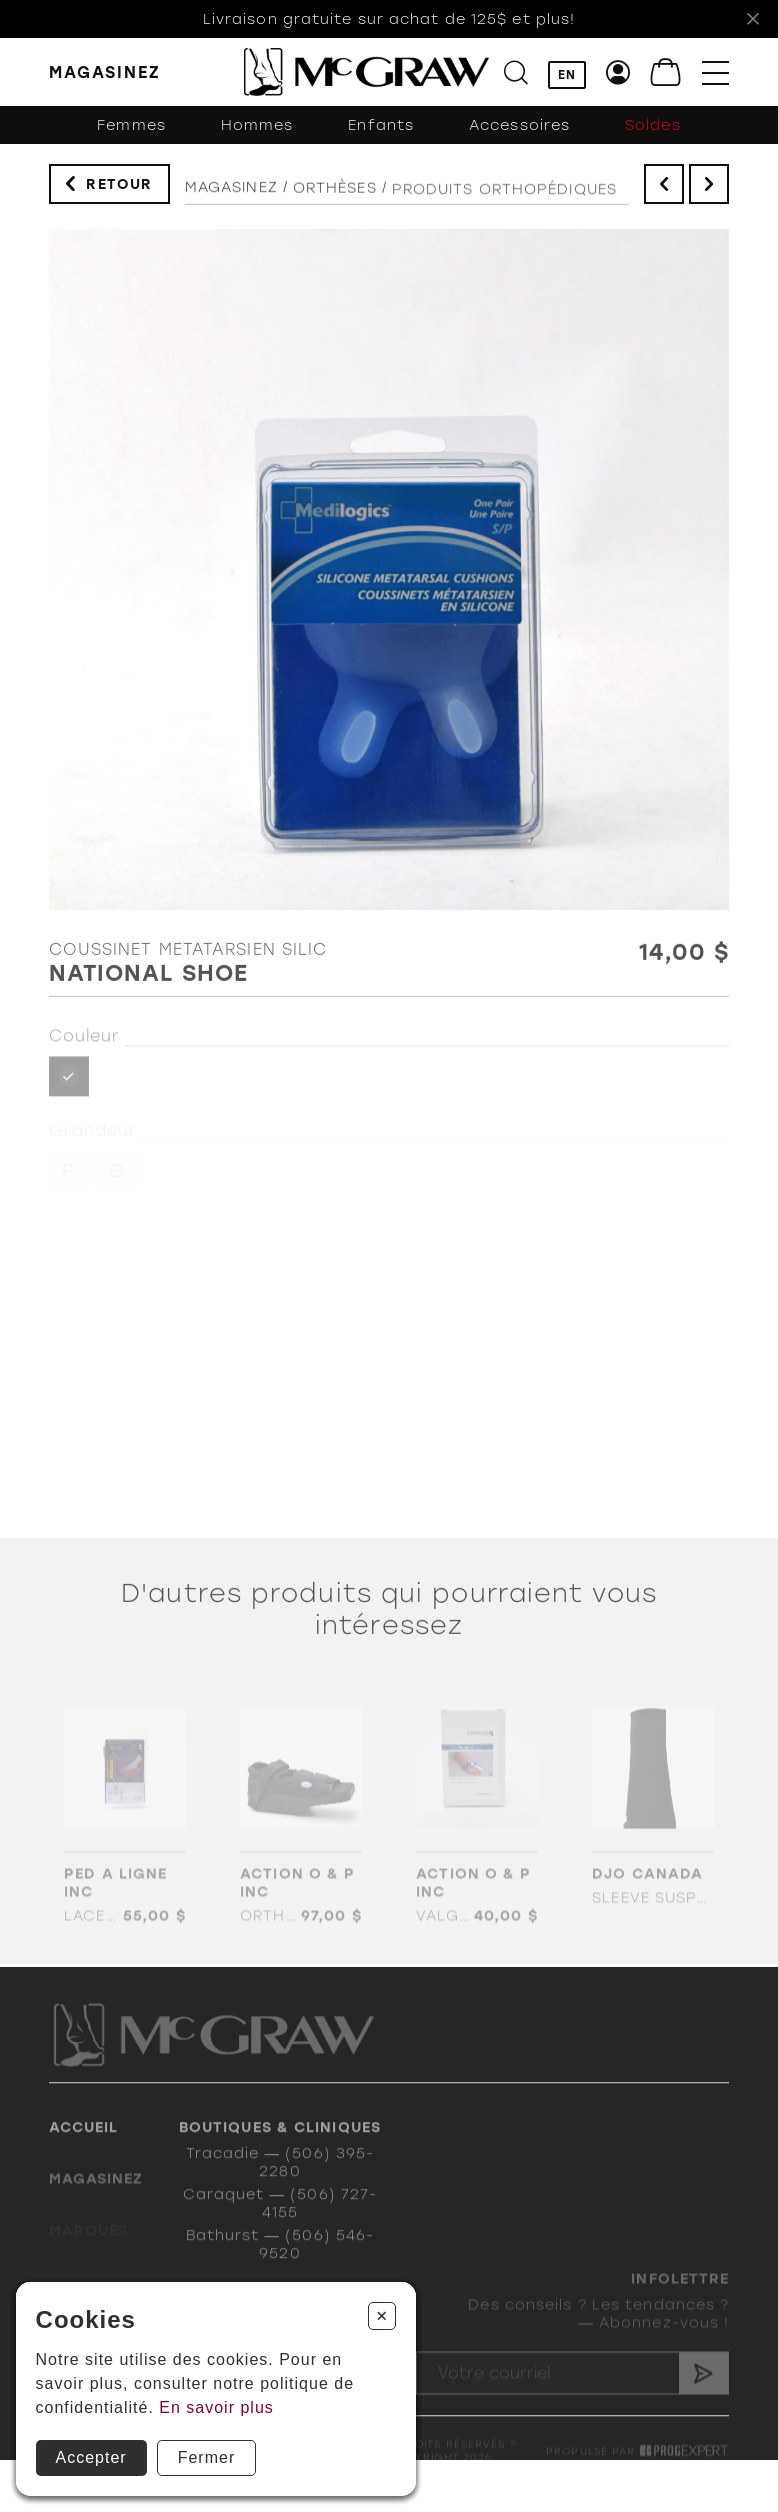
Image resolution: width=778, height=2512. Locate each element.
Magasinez (231, 196)
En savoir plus (216, 2407)
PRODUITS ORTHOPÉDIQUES (504, 205)
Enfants (381, 133)
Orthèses (335, 199)
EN (567, 75)
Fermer (207, 2457)
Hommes (257, 133)
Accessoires (519, 133)
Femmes (131, 133)
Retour (119, 187)
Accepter (91, 2457)
